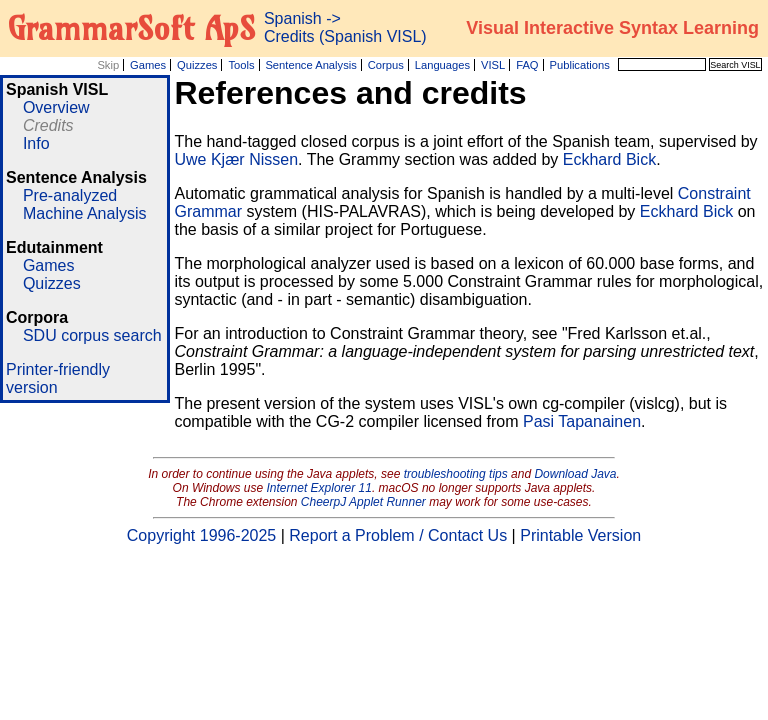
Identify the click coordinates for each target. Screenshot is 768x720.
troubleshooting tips (456, 474)
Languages (442, 65)
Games (148, 65)
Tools (241, 65)
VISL (493, 65)
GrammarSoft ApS (131, 28)
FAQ (527, 65)
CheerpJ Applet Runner (363, 502)
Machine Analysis (85, 213)
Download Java (575, 474)
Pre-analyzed (70, 195)
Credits (48, 125)
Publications (579, 65)
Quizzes (197, 65)
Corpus (386, 65)
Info (36, 143)
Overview (56, 107)
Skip (108, 65)
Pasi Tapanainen (582, 421)
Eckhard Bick (609, 159)
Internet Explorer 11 (319, 488)
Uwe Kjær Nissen (236, 159)
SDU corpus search (92, 335)
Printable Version (580, 535)
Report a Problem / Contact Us (398, 535)
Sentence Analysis (310, 65)
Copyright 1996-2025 (201, 535)
